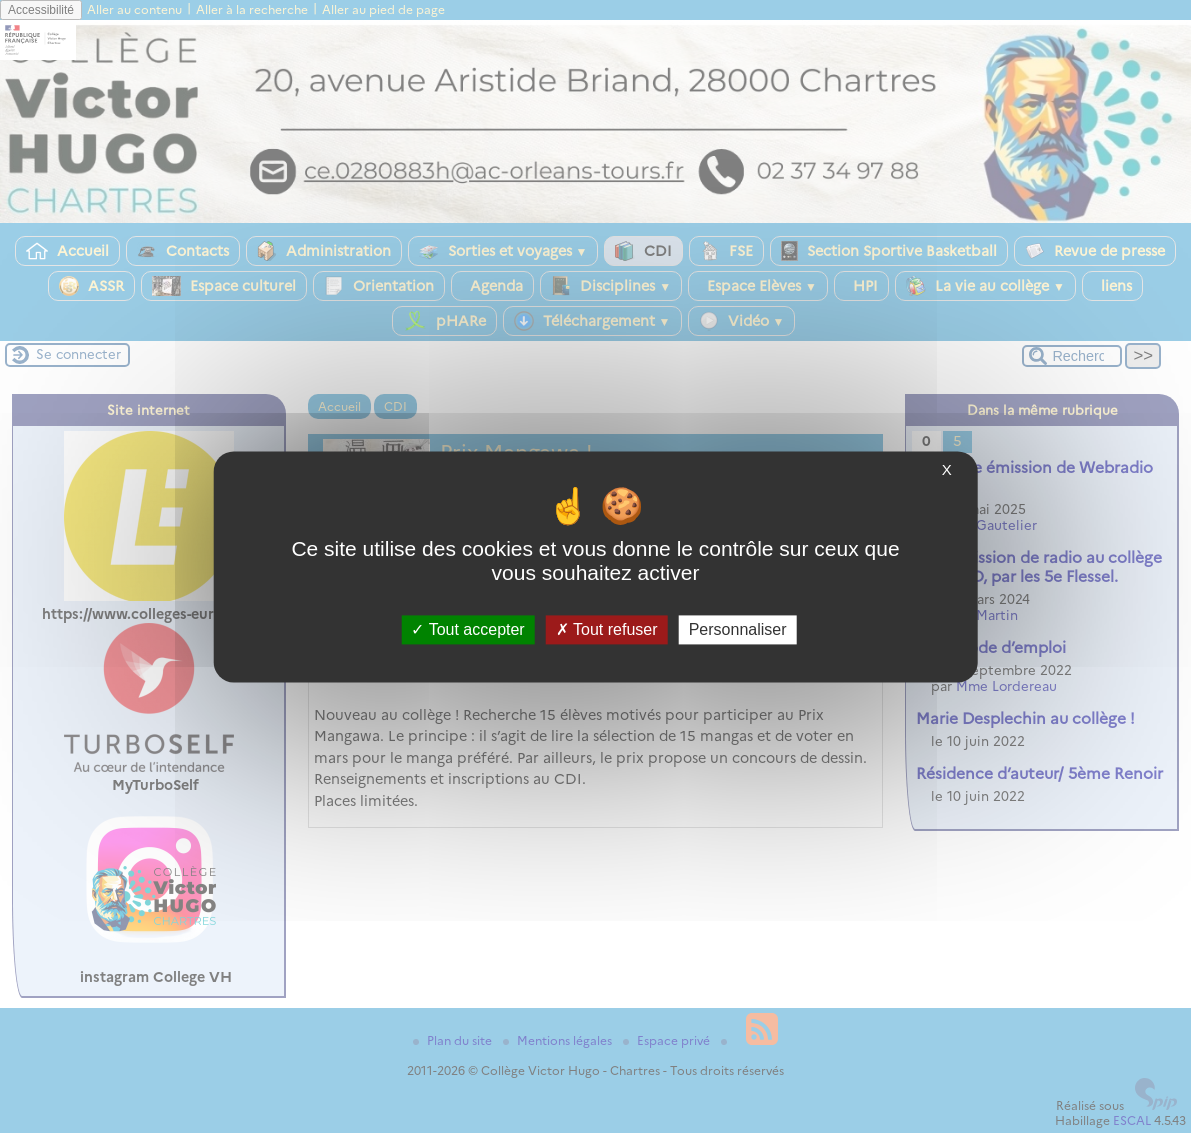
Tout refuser (607, 629)
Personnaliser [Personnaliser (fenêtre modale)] (738, 629)
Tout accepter (467, 629)
